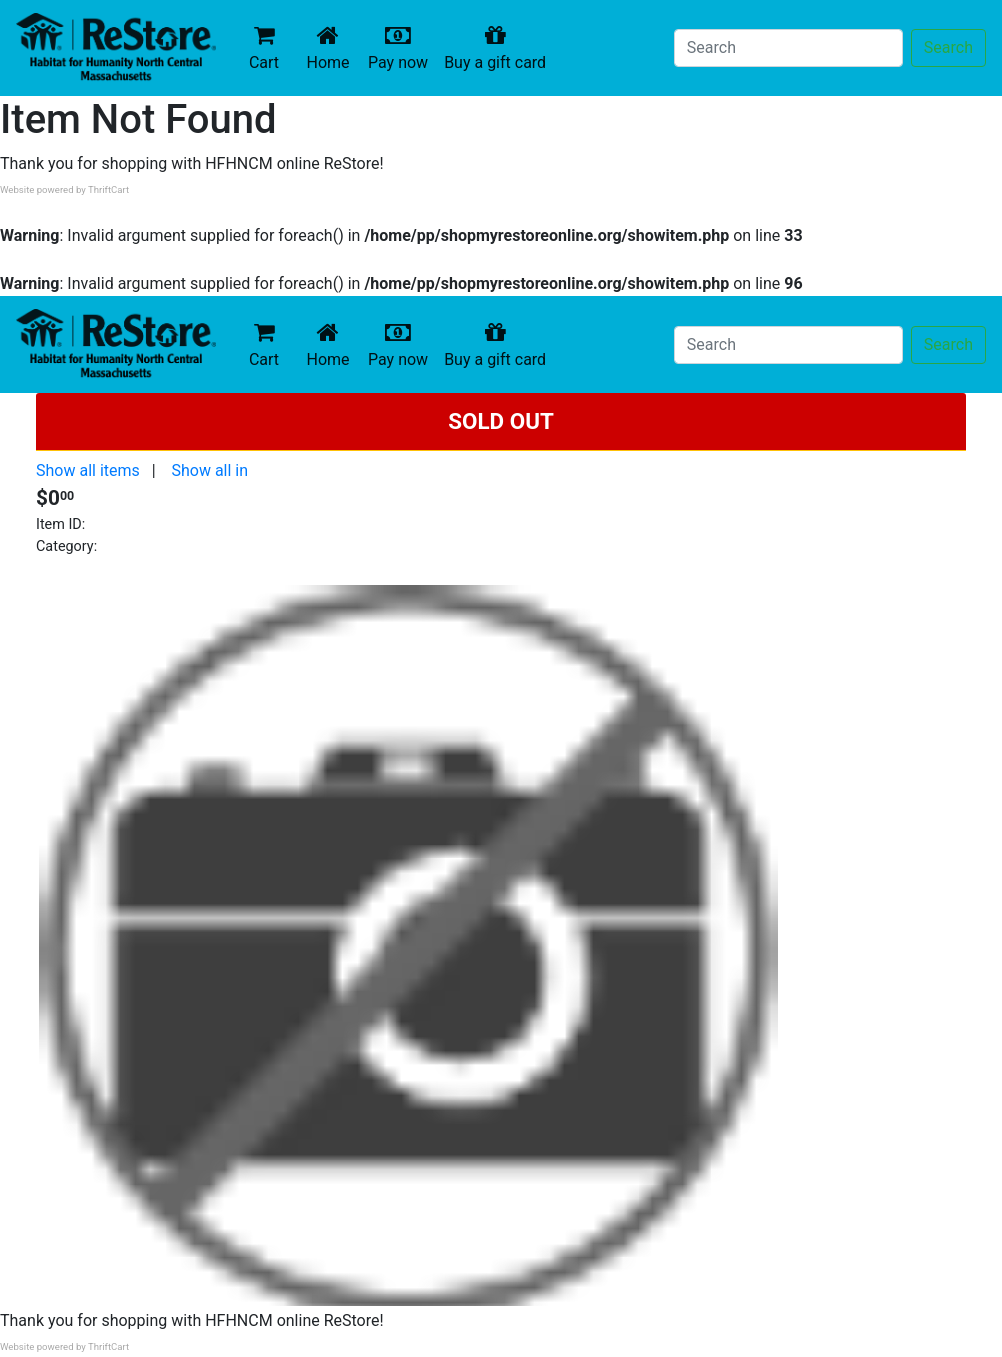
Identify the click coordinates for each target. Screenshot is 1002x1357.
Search (948, 47)
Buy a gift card (499, 47)
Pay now (402, 47)
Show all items (88, 470)
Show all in (209, 470)
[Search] (788, 48)
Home (332, 47)
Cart (264, 47)
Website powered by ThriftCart (64, 189)
